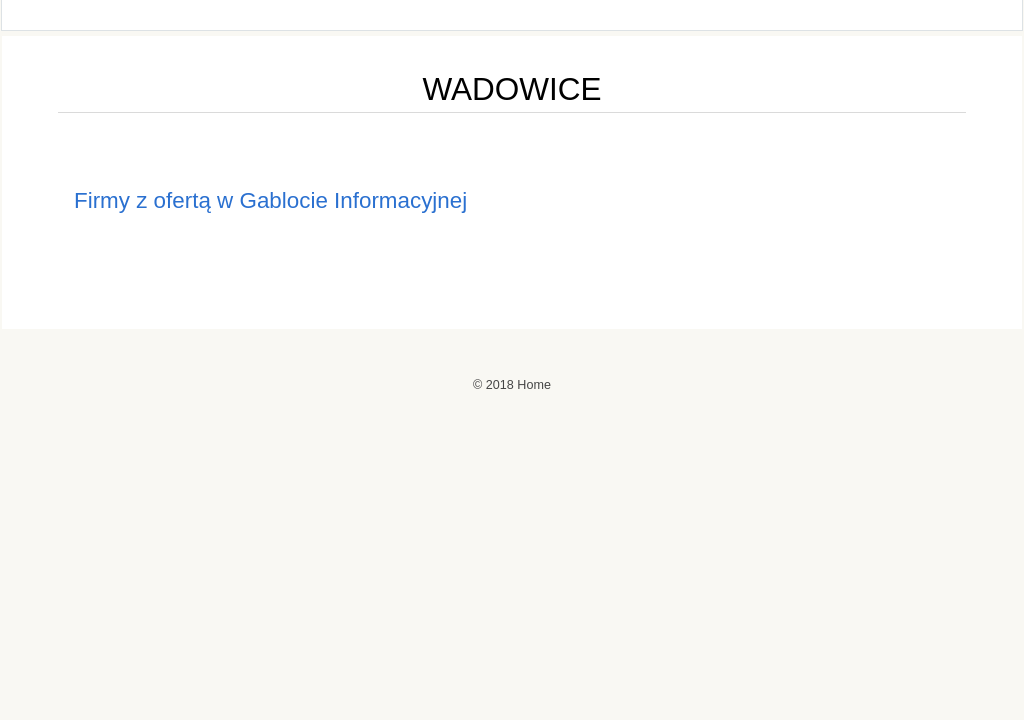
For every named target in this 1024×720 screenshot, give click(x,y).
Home (534, 385)
